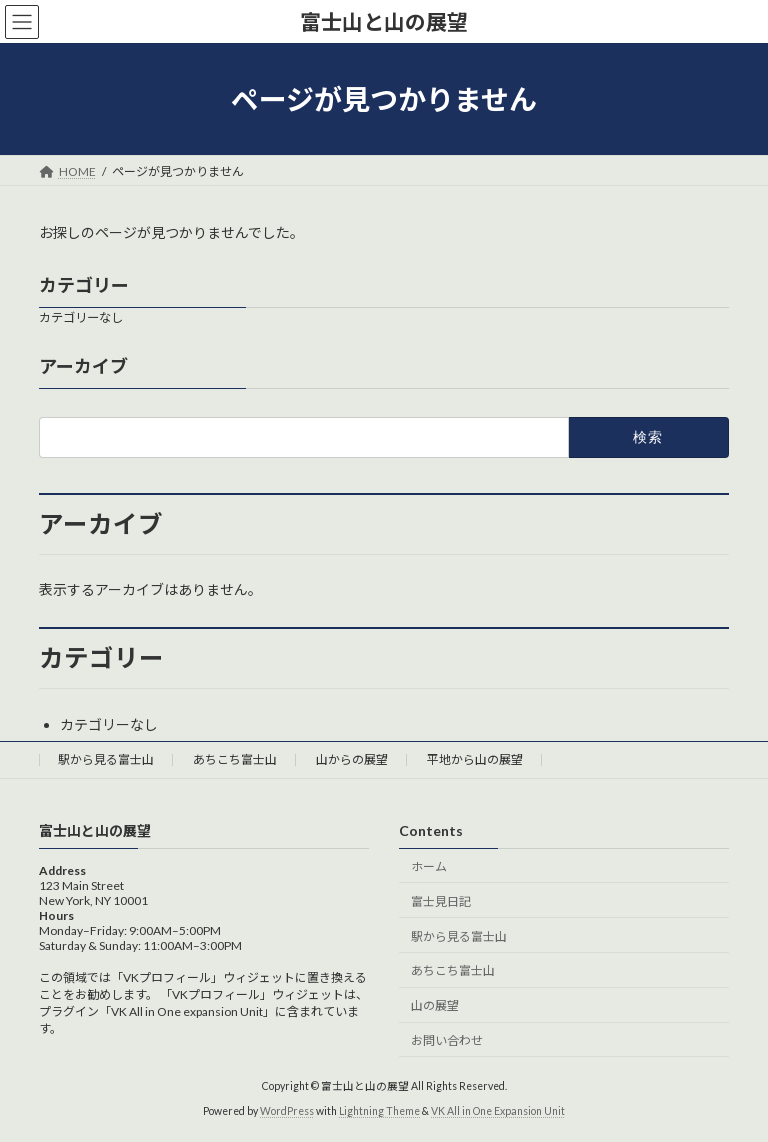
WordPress (287, 1111)
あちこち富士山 (235, 759)
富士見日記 (441, 900)
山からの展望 (352, 759)
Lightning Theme (379, 1111)
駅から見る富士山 (106, 759)
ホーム (429, 866)
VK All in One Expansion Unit (498, 1111)
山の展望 (435, 1005)
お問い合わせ (447, 1039)
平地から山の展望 (475, 759)
